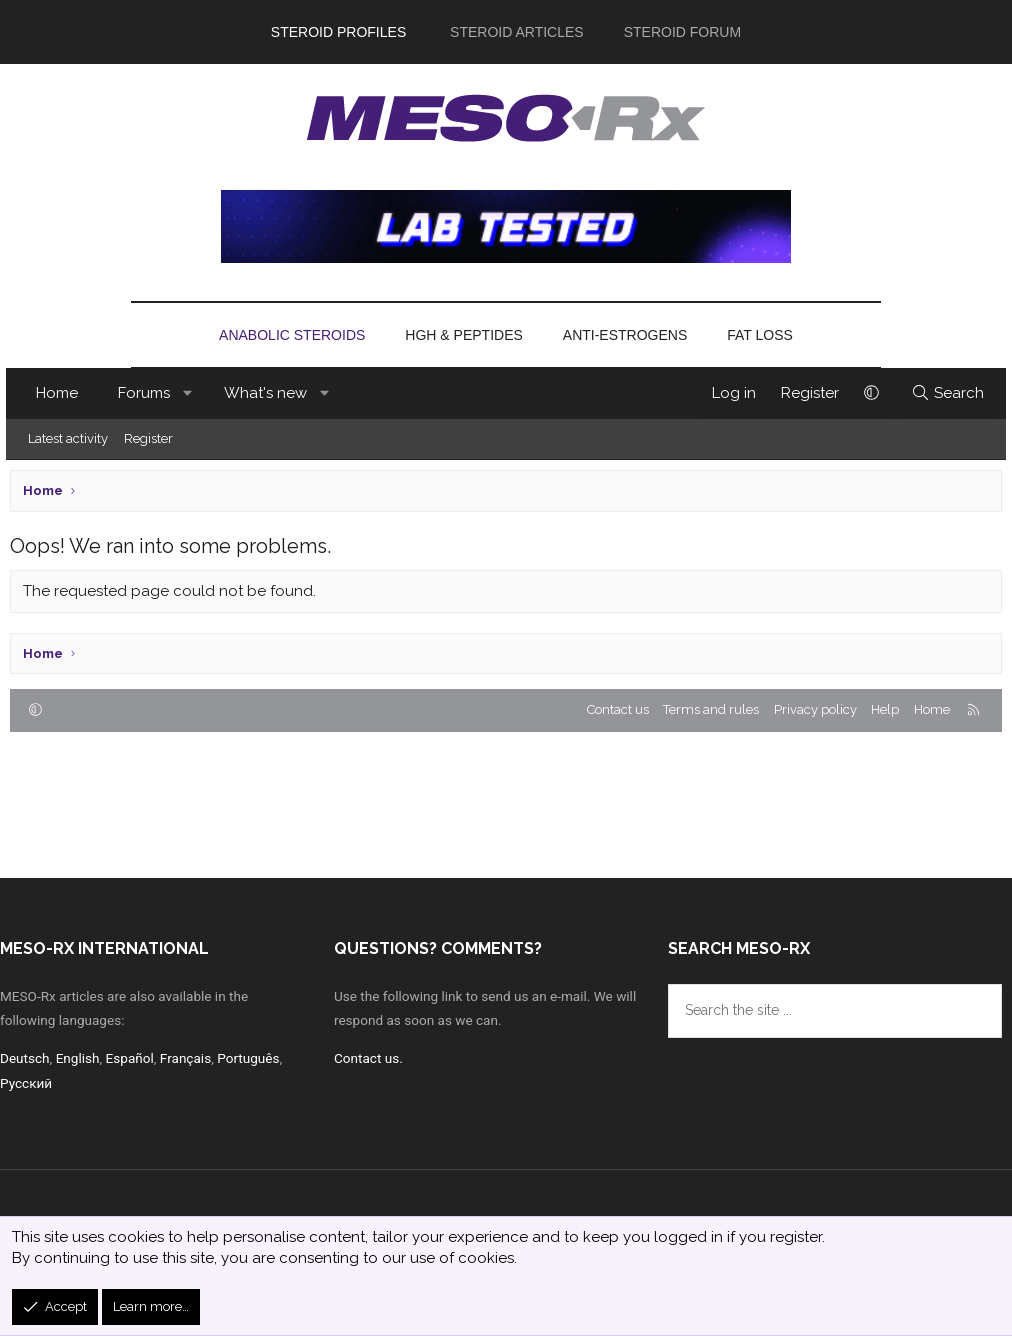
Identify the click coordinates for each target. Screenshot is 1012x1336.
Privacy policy (815, 709)
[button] (192, 393)
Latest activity (72, 438)
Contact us (618, 709)
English (79, 1055)
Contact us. (369, 1055)
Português (256, 1055)
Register (152, 438)
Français (191, 1055)
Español (134, 1055)
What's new (269, 393)
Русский (27, 1080)
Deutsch (25, 1055)
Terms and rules (711, 709)
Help (885, 709)
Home (61, 393)
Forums (148, 393)
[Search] (943, 393)
